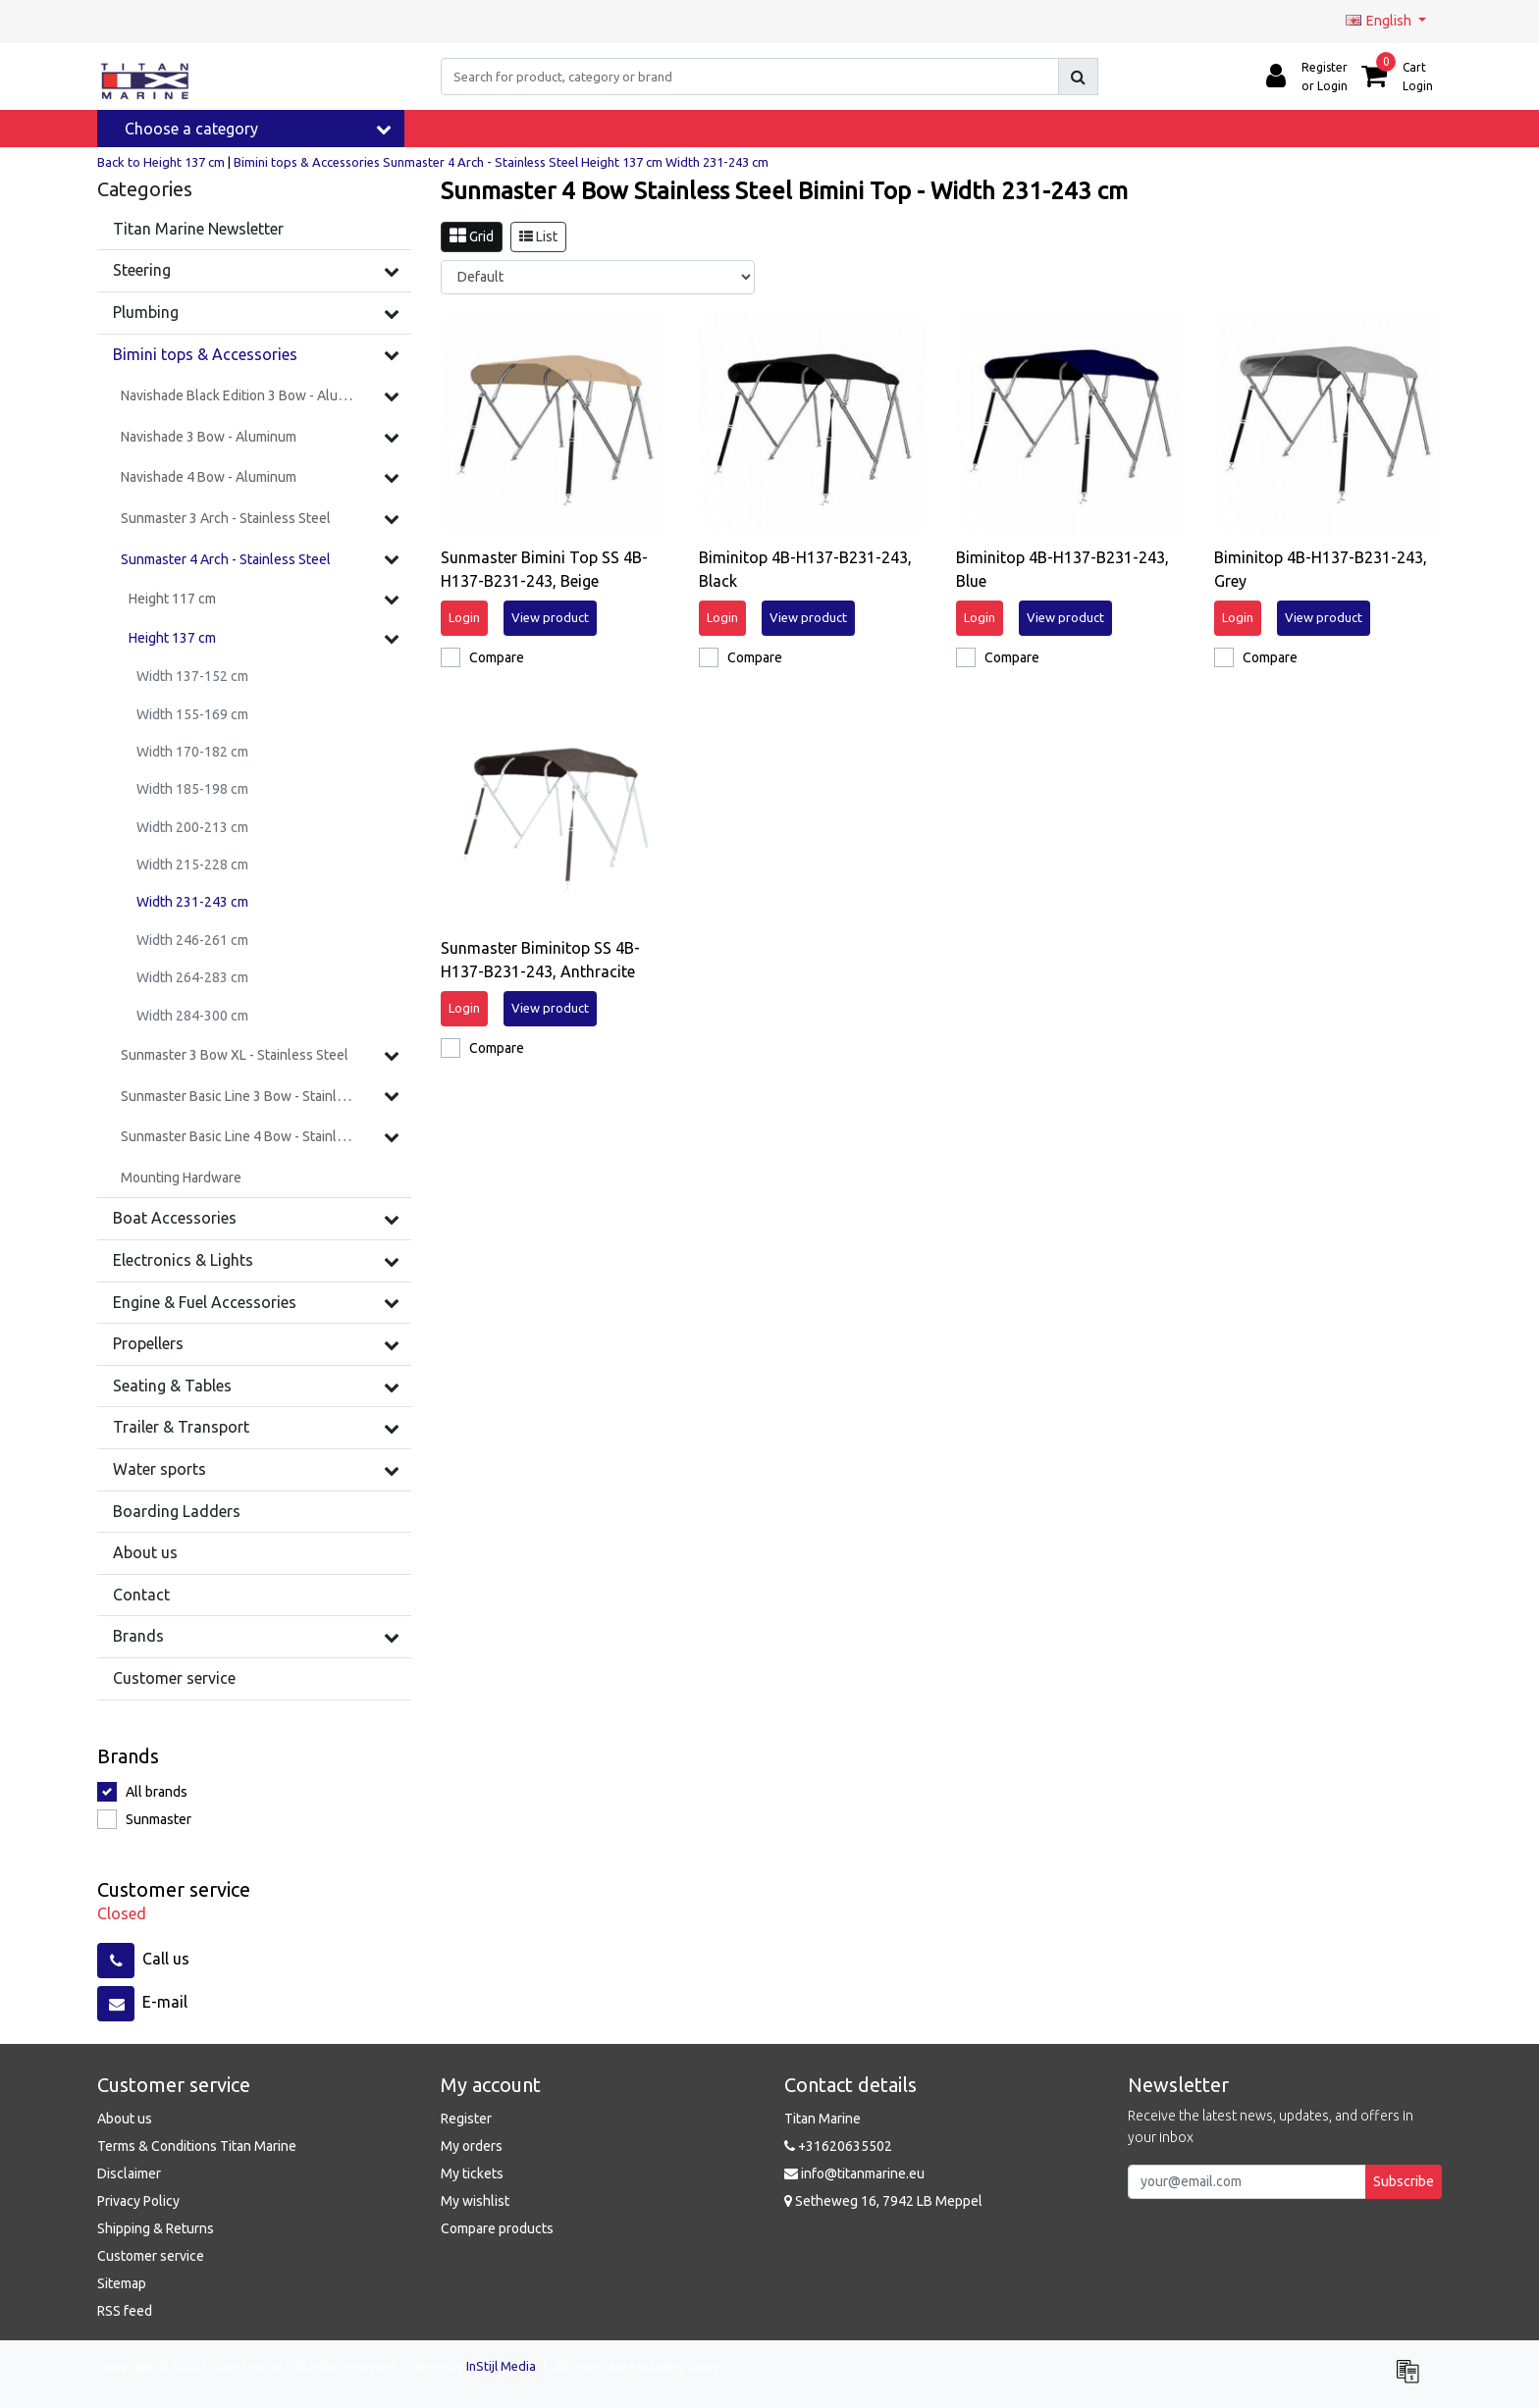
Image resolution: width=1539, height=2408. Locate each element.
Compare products (497, 2228)
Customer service (150, 2256)
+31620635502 (838, 2146)
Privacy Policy (138, 2201)
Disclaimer (129, 2173)
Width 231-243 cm (717, 162)
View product (550, 617)
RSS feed (124, 2311)
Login (464, 617)
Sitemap (121, 2283)
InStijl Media (501, 2366)
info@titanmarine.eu (854, 2173)
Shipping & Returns (155, 2228)
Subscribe (1403, 2181)
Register (466, 2118)
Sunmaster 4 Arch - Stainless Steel (480, 162)
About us (124, 2118)
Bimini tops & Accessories (307, 162)
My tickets (472, 2173)
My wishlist (475, 2201)
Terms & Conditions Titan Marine (196, 2146)
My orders (472, 2146)
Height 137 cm (623, 162)
